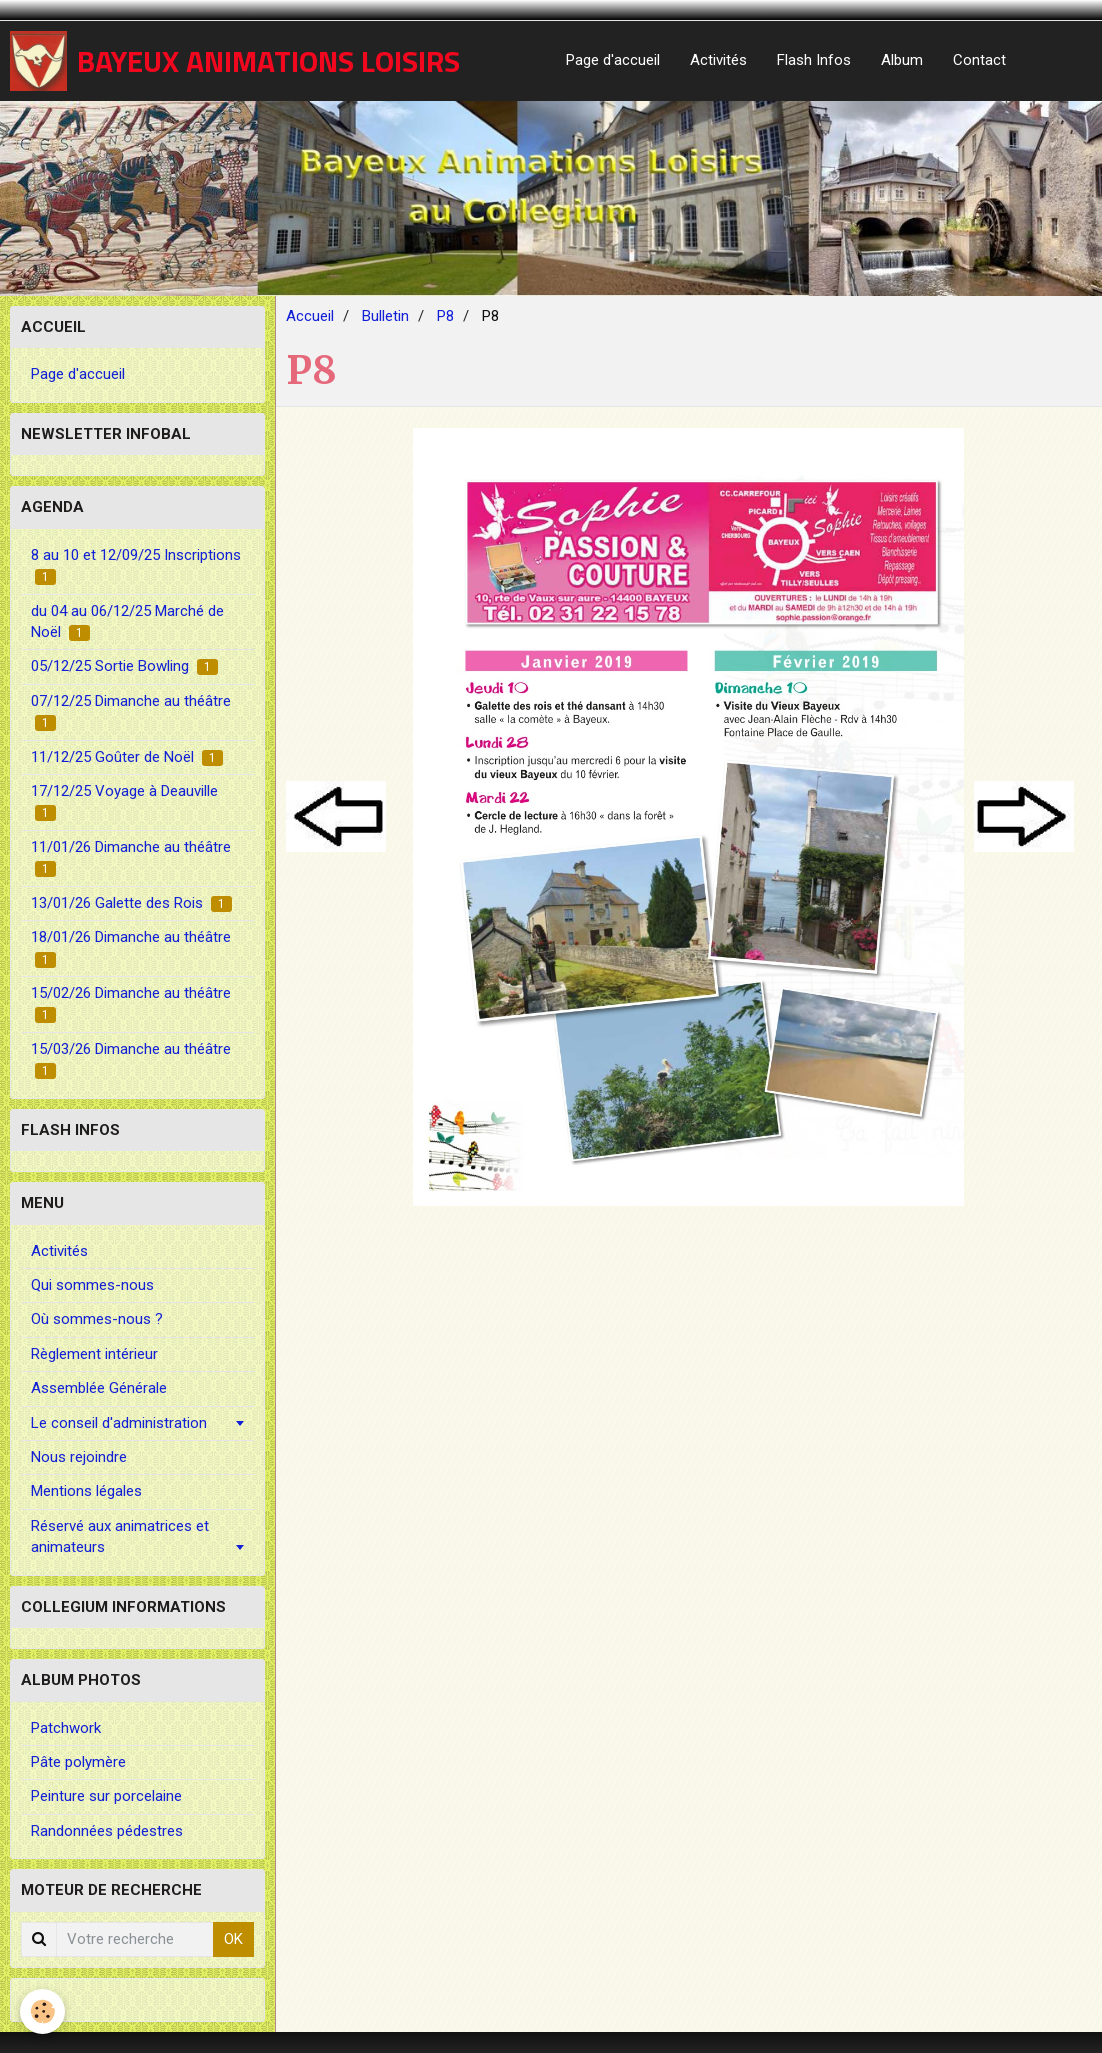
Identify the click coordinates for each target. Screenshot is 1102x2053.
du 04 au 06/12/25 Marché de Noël (127, 621)
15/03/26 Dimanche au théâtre (131, 1059)
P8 (445, 316)
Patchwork (66, 1728)
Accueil (310, 316)
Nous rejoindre (79, 1457)
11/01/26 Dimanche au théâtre (131, 857)
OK (233, 1939)
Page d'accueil (613, 60)
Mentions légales (86, 1491)
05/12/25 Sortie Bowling (124, 666)
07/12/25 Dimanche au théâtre (131, 711)
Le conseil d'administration (119, 1423)
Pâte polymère (78, 1762)
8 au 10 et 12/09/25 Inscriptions (136, 565)
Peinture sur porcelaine (106, 1796)
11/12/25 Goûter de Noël (127, 757)
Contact (979, 60)
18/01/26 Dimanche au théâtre (131, 947)
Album (902, 60)
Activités (718, 60)
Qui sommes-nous (92, 1285)
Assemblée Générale (99, 1388)
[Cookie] (42, 2011)
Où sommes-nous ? (97, 1319)
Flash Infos (814, 60)
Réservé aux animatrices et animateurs (120, 1536)
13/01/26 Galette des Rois (131, 903)
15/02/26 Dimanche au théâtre (131, 1003)
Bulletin (385, 316)
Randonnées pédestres (107, 1831)
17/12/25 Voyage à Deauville (124, 801)
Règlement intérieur (94, 1354)
